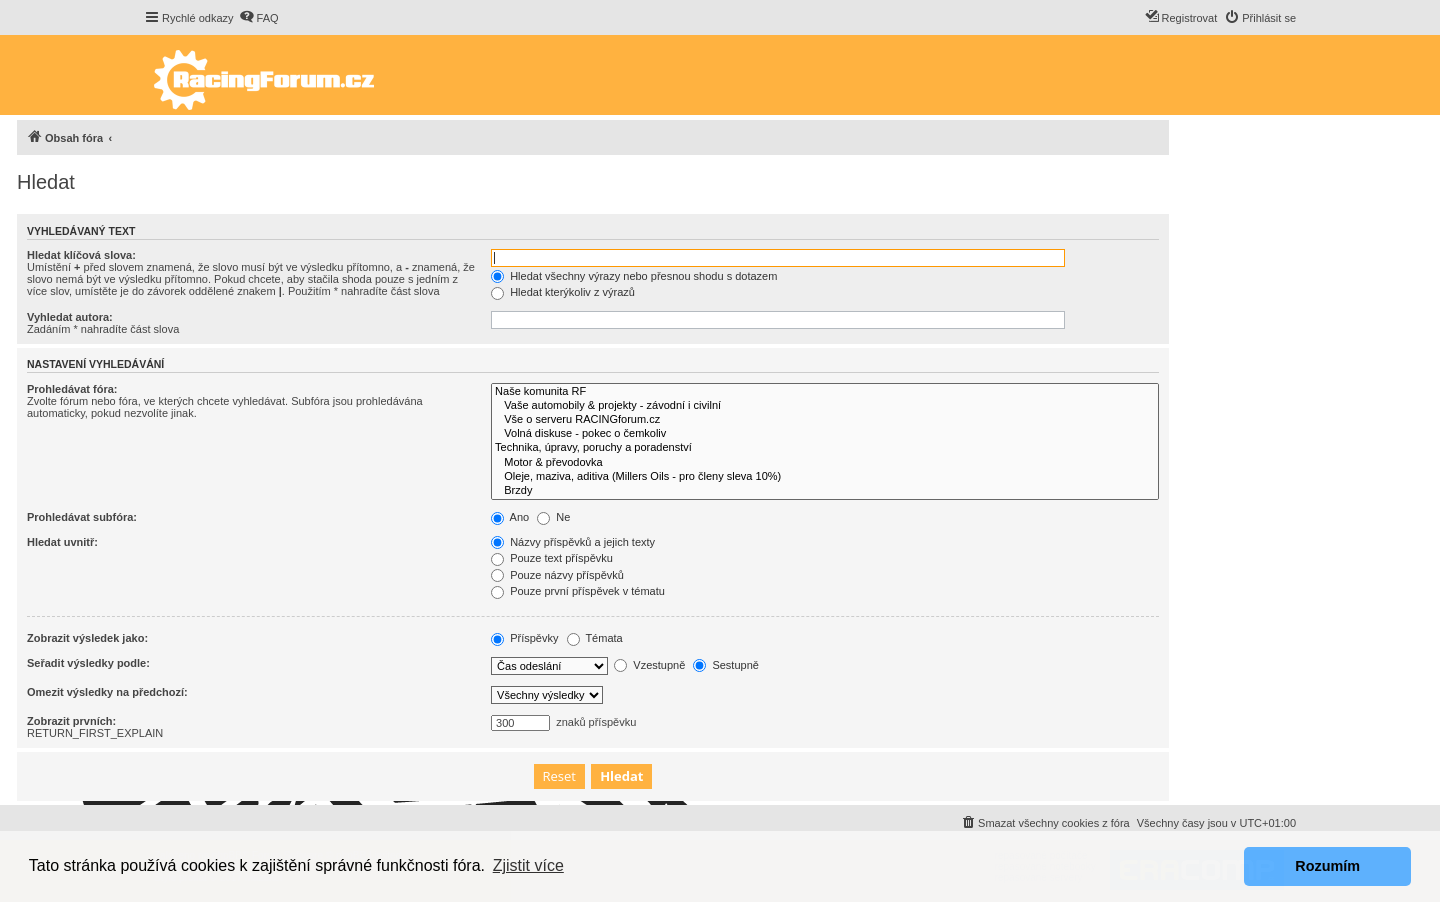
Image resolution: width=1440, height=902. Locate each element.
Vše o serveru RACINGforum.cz (825, 420)
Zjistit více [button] (528, 865)
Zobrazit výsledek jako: (87, 638)
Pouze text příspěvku (552, 558)
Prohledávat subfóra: (82, 517)
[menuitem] (259, 18)
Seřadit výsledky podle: (88, 663)
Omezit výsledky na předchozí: (107, 692)
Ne (553, 517)
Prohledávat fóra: (72, 389)
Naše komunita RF (825, 392)
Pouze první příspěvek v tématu (578, 591)
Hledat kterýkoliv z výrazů (563, 292)
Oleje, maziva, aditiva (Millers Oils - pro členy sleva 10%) (825, 477)
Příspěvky (524, 638)
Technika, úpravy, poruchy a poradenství (825, 448)
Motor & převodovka (825, 463)
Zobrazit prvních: (71, 721)
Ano (510, 517)
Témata (595, 638)
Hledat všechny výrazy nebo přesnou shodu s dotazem (634, 276)
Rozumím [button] (1327, 866)
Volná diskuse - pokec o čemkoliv (825, 434)
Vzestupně (649, 665)
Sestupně (726, 665)
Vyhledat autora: (70, 317)
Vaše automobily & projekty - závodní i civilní (825, 406)
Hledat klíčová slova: (81, 255)
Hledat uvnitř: (62, 542)
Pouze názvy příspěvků (557, 575)
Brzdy (825, 491)
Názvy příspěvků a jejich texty (573, 542)
